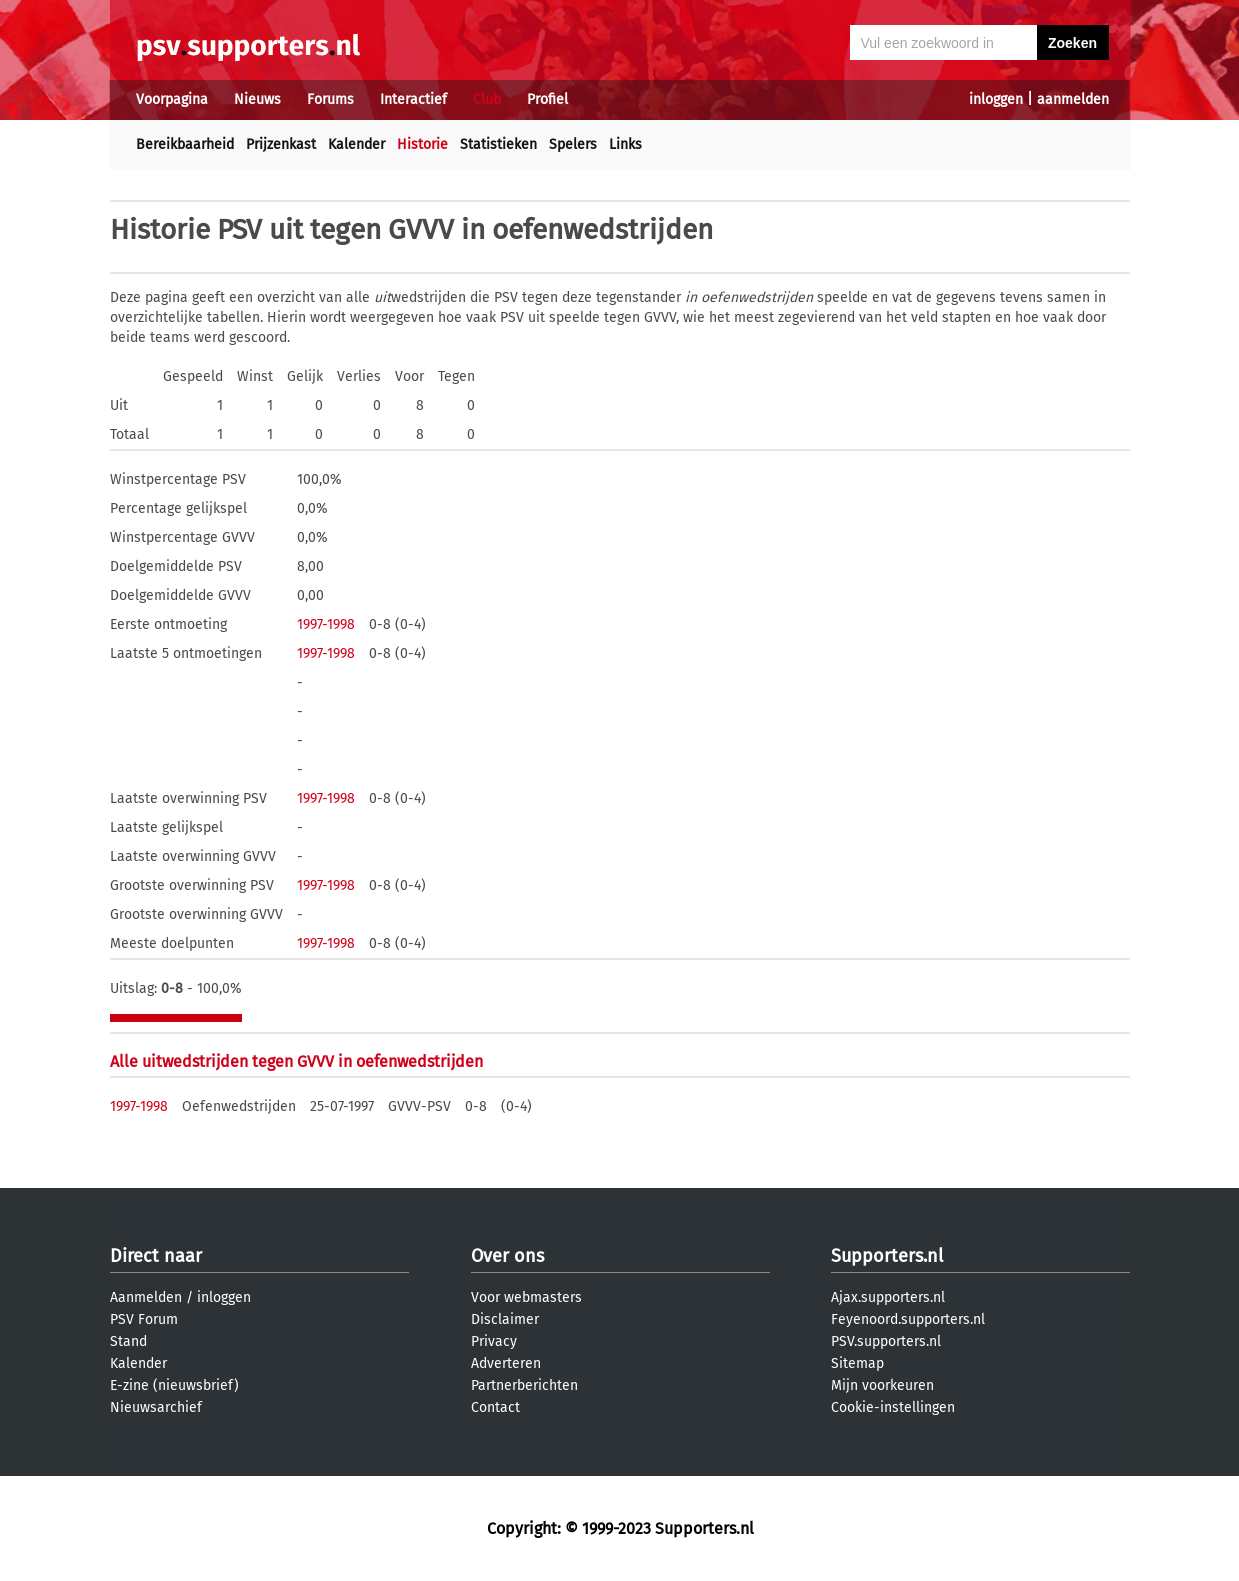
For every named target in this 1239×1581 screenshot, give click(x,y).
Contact (495, 1407)
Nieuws (257, 99)
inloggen (996, 99)
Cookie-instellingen (893, 1407)
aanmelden (1073, 99)
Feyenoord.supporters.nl (908, 1319)
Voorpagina (172, 99)
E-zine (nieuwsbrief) (174, 1385)
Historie (422, 144)
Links (625, 144)
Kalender (356, 144)
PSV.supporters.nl (886, 1341)
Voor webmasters (526, 1297)
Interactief (413, 99)
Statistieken (498, 144)
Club (487, 99)
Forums (330, 99)
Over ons (507, 1256)
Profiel (547, 99)
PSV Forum (144, 1319)
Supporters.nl (887, 1256)
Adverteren (506, 1363)
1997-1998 (326, 624)
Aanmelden (146, 1297)
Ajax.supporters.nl (888, 1297)
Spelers (573, 144)
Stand (128, 1341)
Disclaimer (505, 1319)
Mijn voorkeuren (882, 1385)
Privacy (494, 1341)
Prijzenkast (281, 144)
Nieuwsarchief (156, 1407)
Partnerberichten (524, 1385)
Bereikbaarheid (185, 144)
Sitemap (857, 1363)
